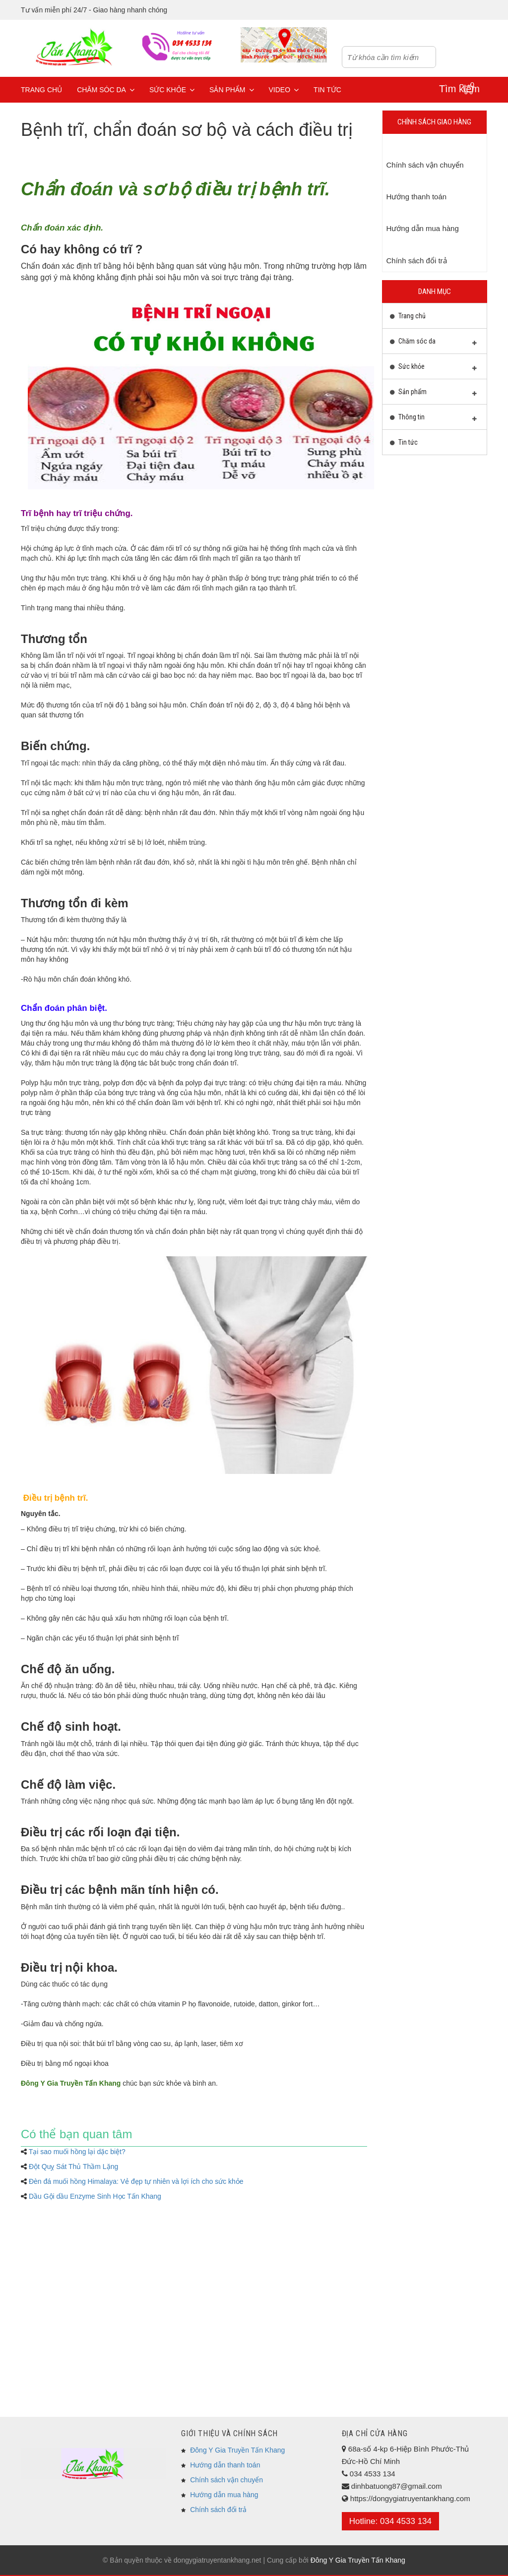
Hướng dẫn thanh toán (225, 2465)
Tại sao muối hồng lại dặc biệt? (77, 2152)
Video (284, 90)
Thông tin (433, 419)
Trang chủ (41, 90)
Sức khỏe (171, 90)
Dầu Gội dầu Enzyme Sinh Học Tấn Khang (95, 2196)
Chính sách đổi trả (218, 2510)
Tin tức (327, 90)
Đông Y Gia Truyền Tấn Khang (237, 2450)
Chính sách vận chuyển (226, 2480)
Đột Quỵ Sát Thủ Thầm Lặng (73, 2166)
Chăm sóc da (105, 90)
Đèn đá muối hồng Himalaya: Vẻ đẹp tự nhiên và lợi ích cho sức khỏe (136, 2181)
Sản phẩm (231, 90)
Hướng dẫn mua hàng (224, 2495)
